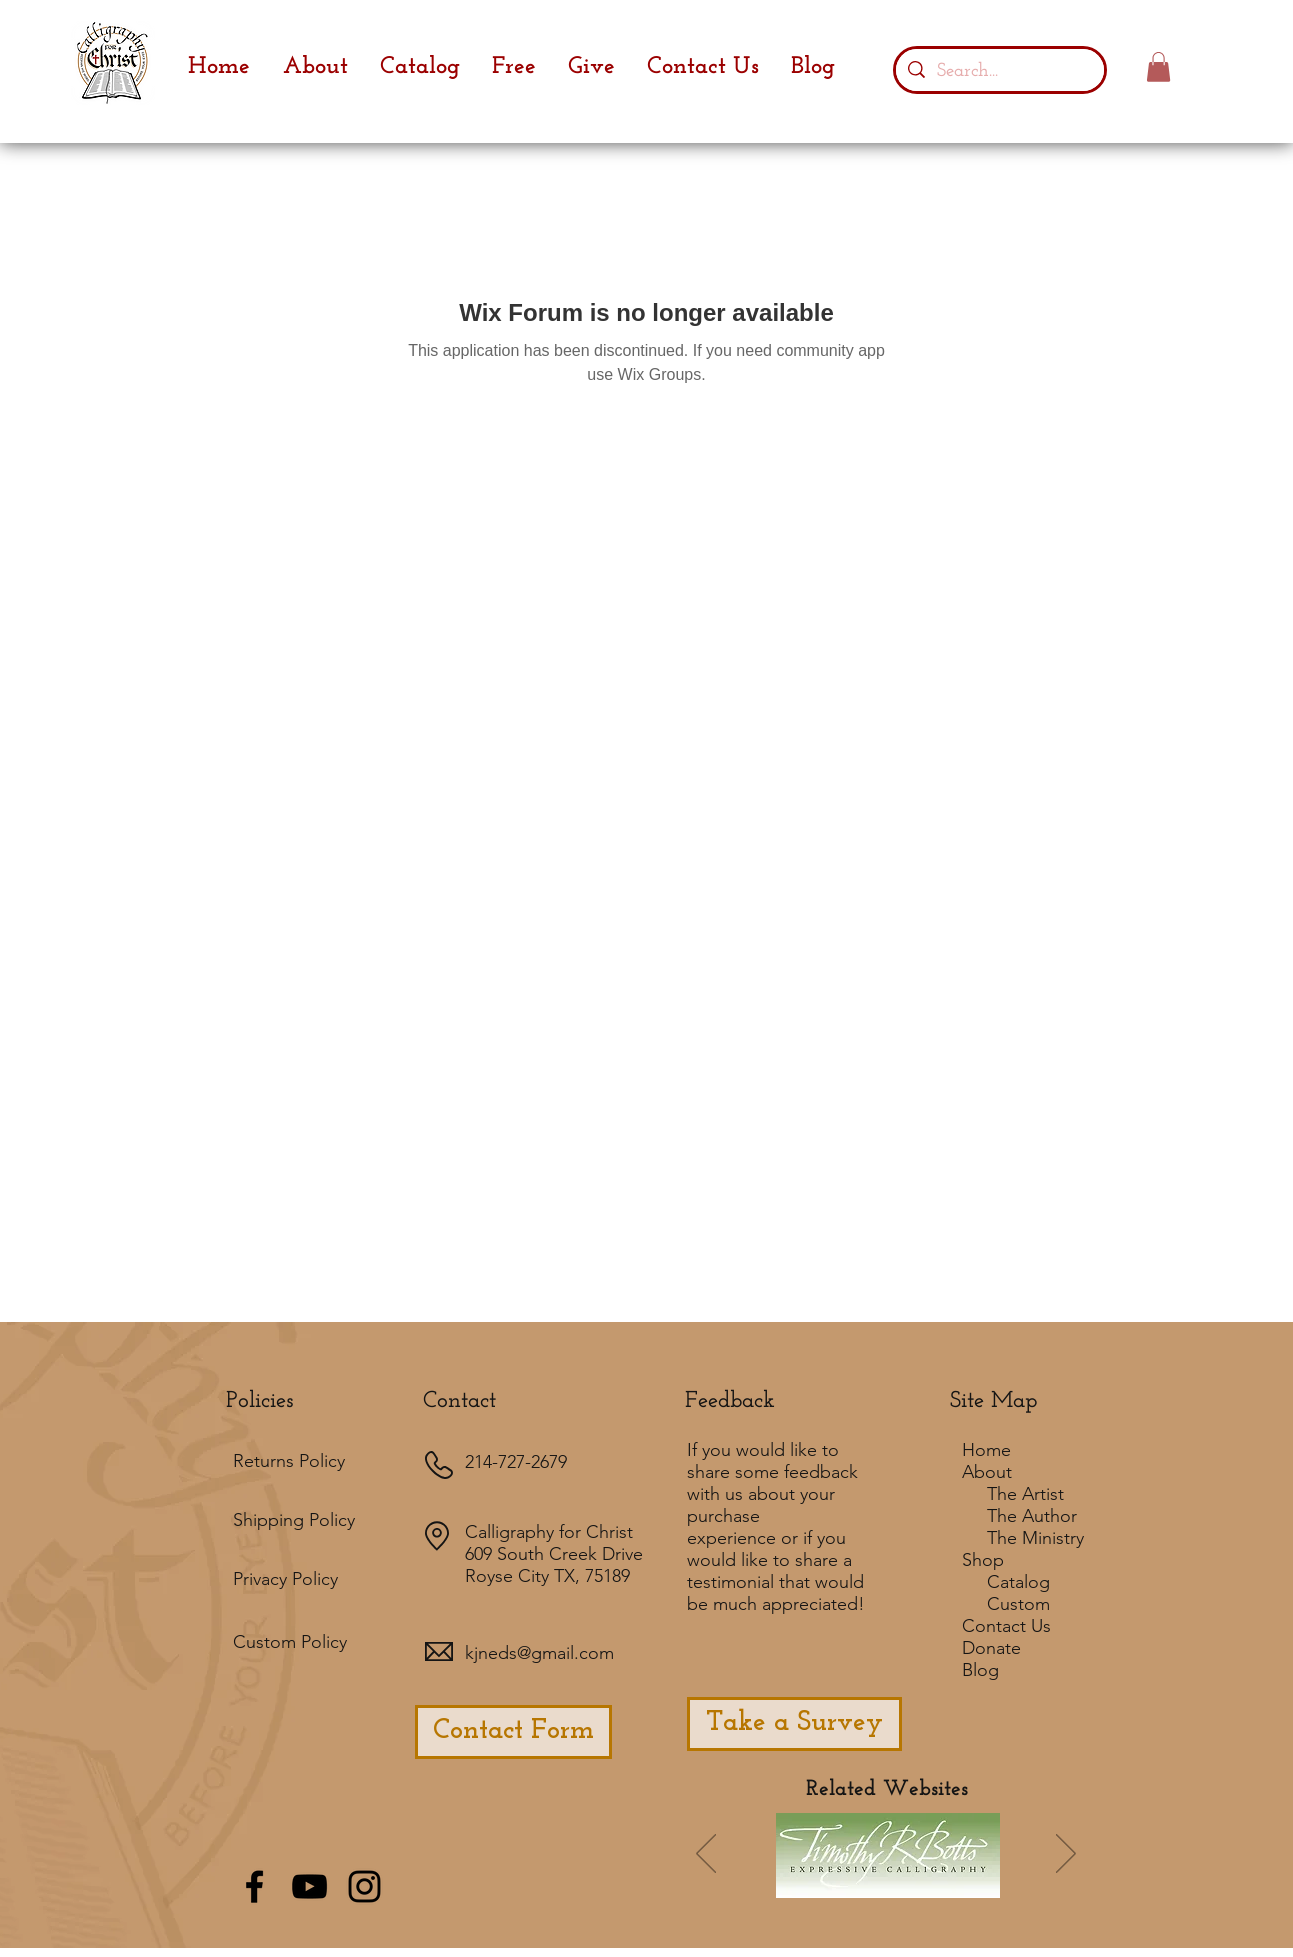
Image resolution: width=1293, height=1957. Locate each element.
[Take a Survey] (794, 1724)
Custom (1018, 1604)
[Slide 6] (821, 1883)
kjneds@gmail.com (539, 1653)
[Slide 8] (983, 1883)
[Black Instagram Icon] (364, 1886)
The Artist (1025, 1494)
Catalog (1018, 1582)
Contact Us (1006, 1626)
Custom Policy (290, 1642)
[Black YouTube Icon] (309, 1886)
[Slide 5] (956, 1883)
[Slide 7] (848, 1883)
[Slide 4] (902, 1883)
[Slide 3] (929, 1883)
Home (986, 1450)
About (987, 1472)
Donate (991, 1648)
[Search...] (999, 70)
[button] (1158, 67)
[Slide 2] (875, 1883)
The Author (1032, 1516)
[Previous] (706, 1855)
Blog (980, 1670)
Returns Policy (289, 1461)
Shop (983, 1560)
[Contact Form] (513, 1732)
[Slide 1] (791, 1882)
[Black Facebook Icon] (254, 1886)
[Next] (1066, 1855)
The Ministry (1035, 1538)
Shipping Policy (294, 1520)
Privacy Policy (285, 1579)
